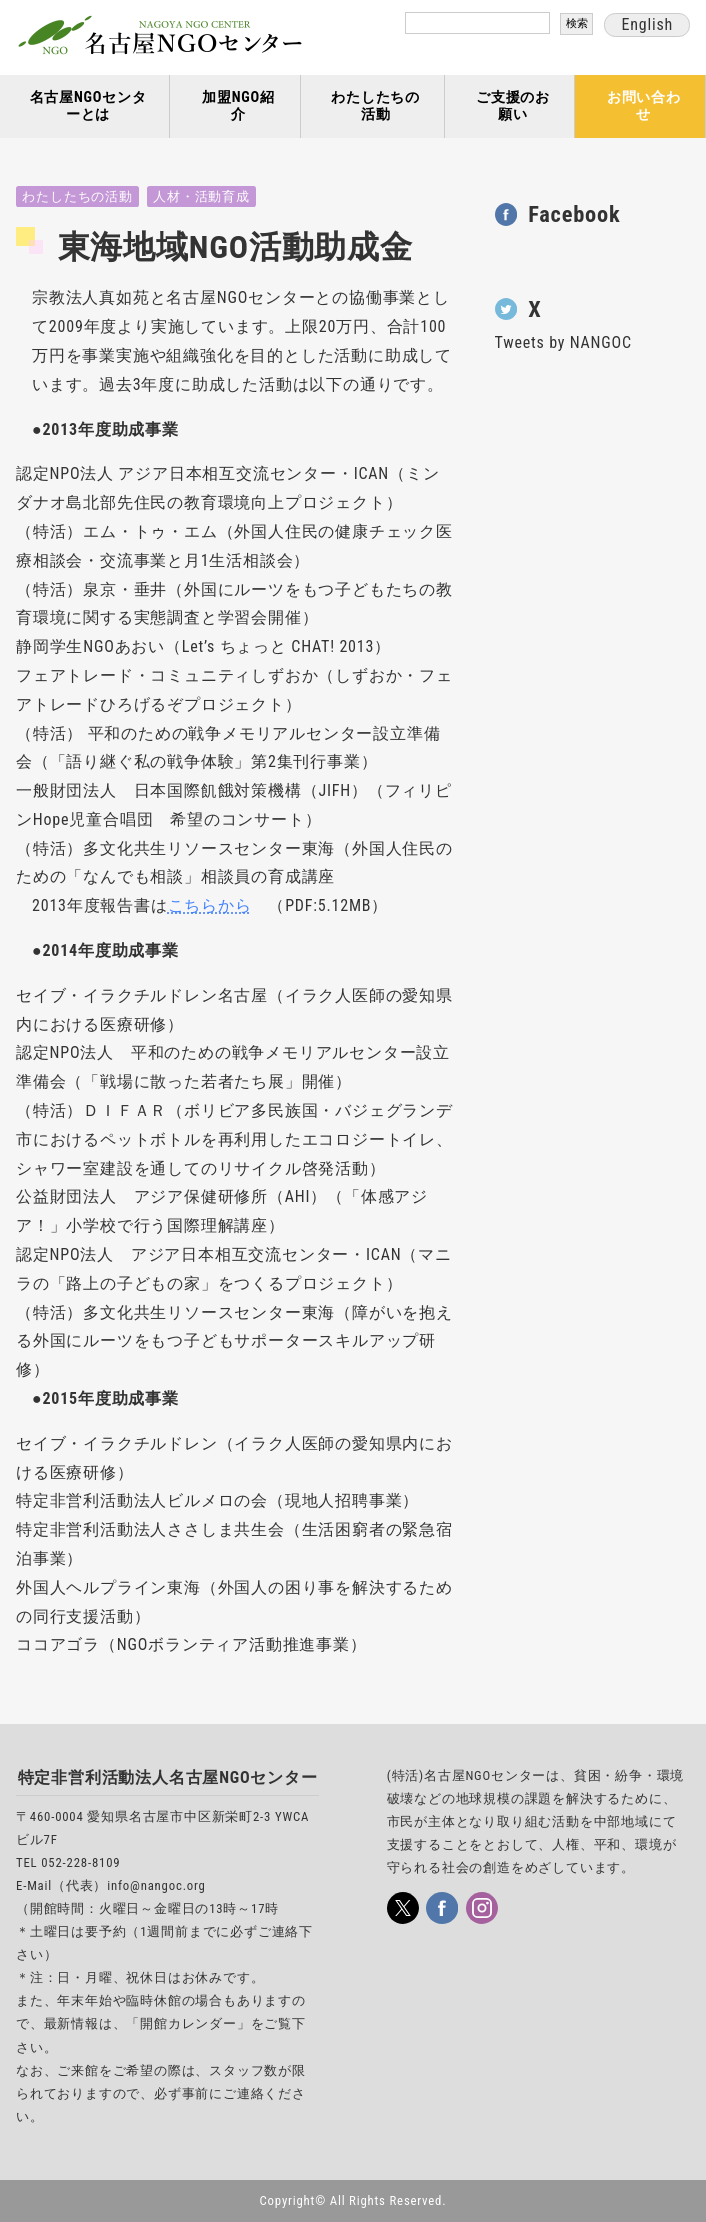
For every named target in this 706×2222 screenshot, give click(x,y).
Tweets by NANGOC (563, 342)
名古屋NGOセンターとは (88, 106)
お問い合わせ (644, 106)
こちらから (210, 905)
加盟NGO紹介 (238, 106)
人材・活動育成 (201, 196)
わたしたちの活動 (375, 106)
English (647, 24)
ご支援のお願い (513, 106)
